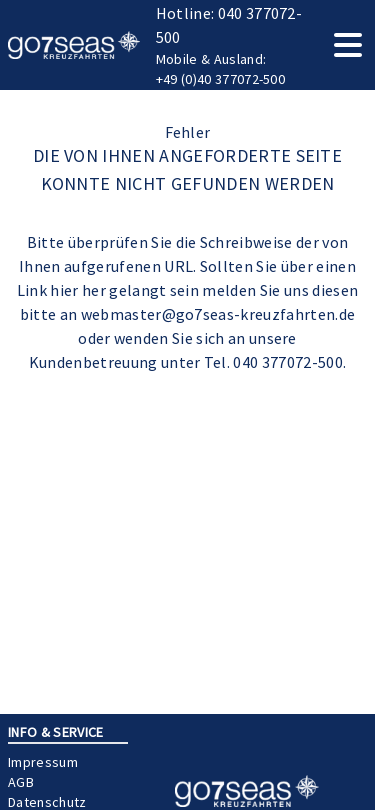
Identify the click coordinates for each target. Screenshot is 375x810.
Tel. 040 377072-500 (273, 362)
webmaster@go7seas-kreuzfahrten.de (218, 314)
